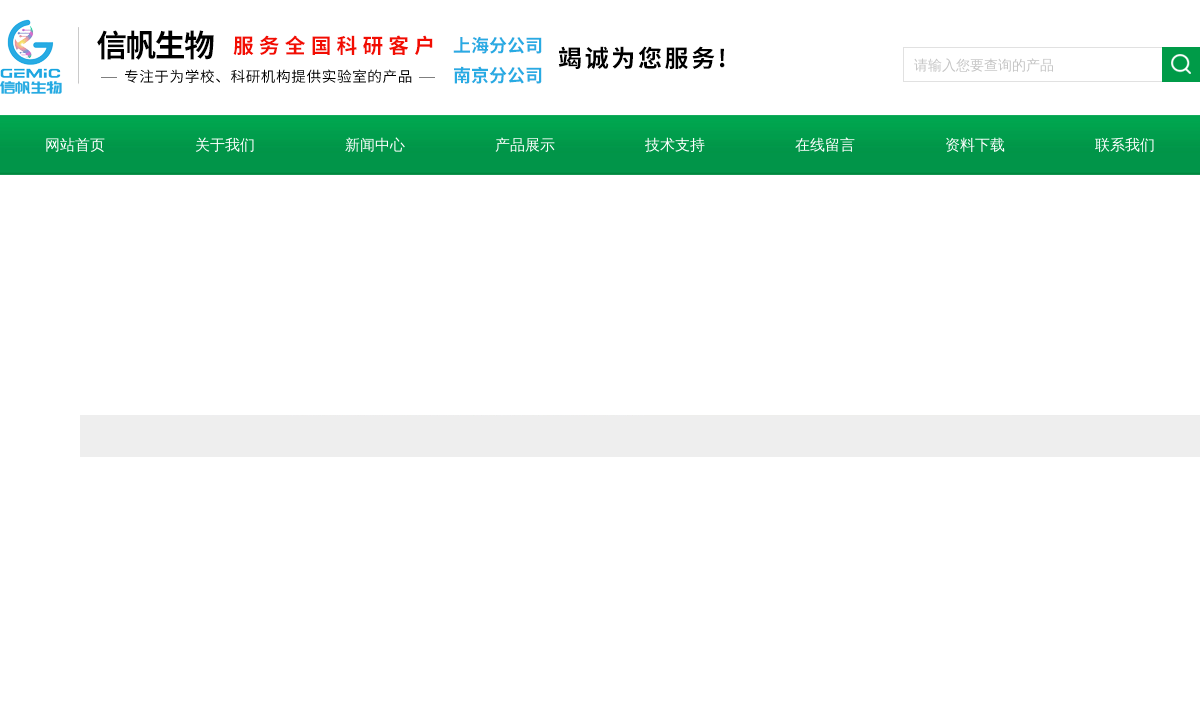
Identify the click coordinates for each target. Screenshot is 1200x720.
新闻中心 (375, 145)
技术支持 (675, 145)
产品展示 (525, 145)
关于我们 (225, 145)
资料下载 (975, 145)
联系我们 (1125, 145)
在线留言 (825, 145)
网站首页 (75, 145)
